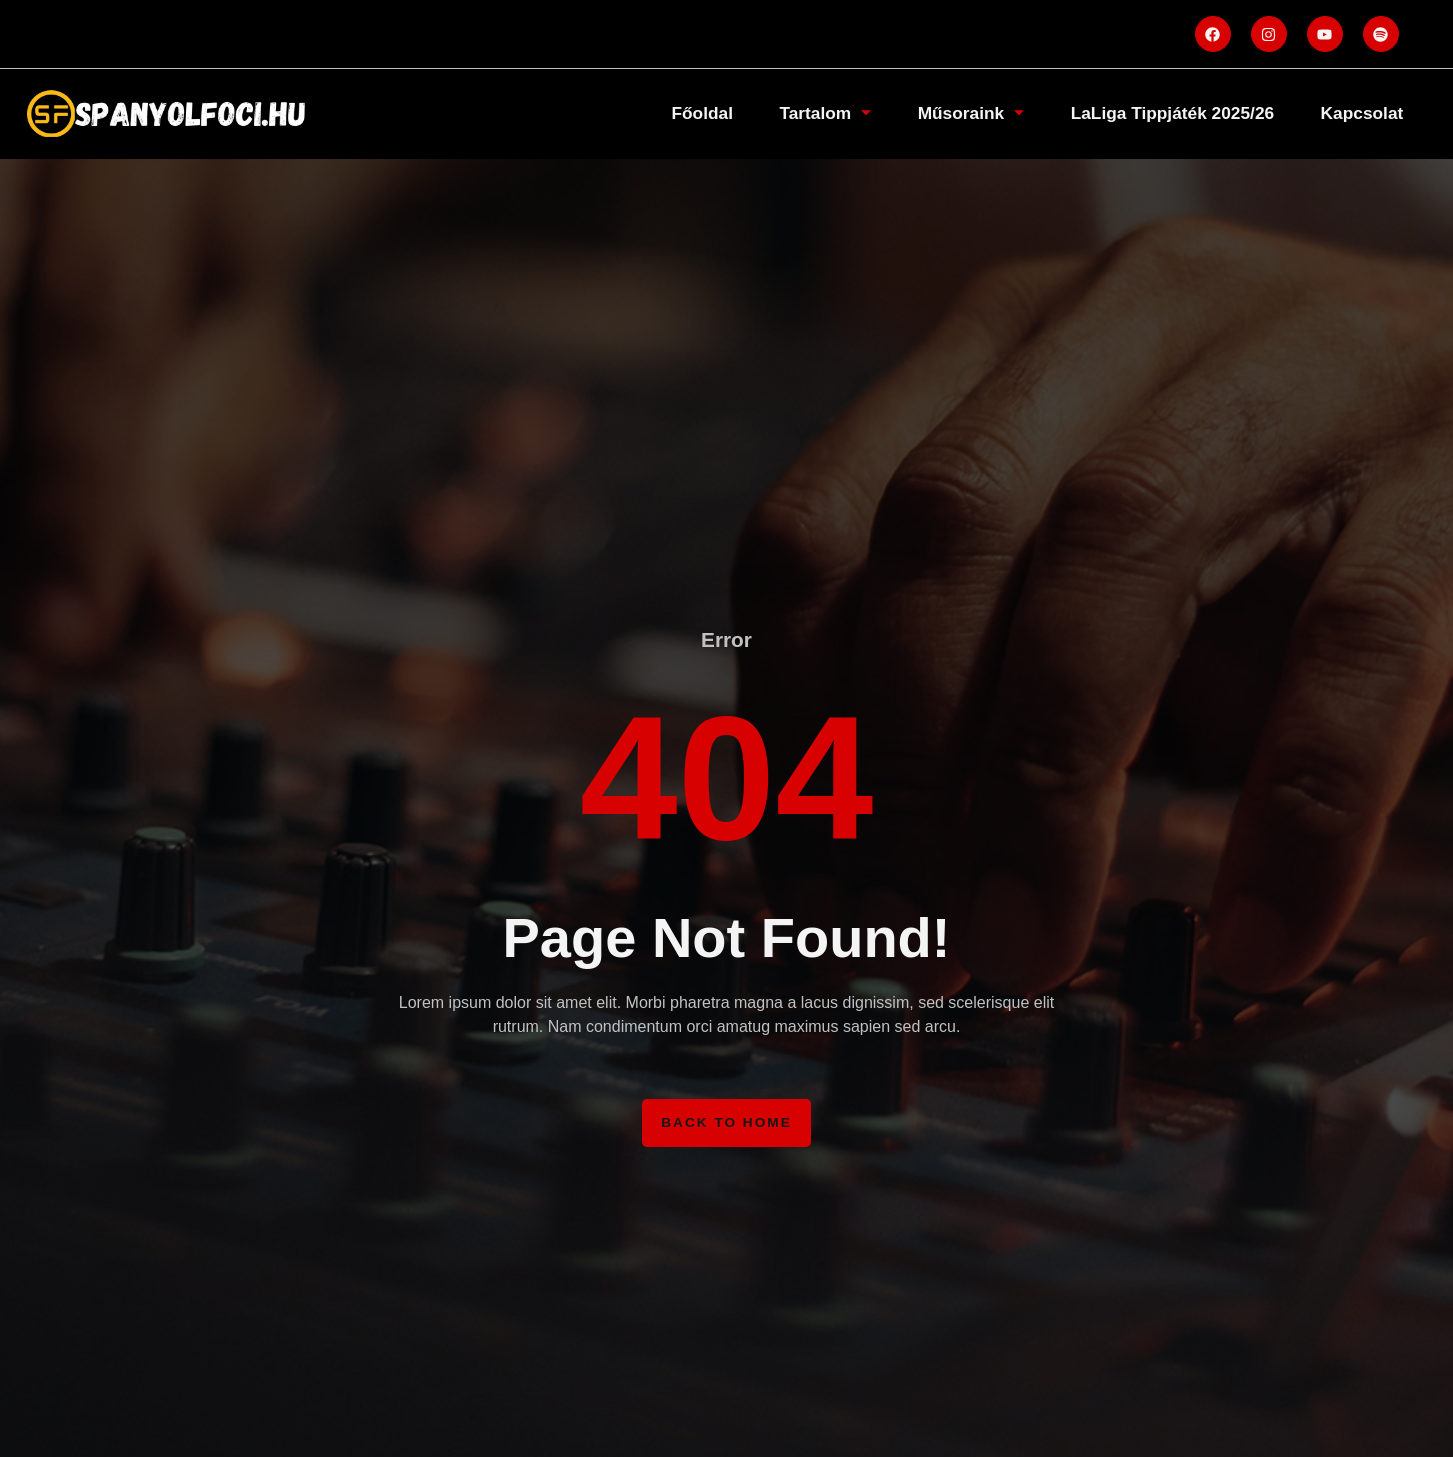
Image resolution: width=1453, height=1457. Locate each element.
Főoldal (678, 113)
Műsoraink (956, 113)
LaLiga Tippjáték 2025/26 (1163, 113)
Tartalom (805, 113)
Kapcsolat (1359, 113)
